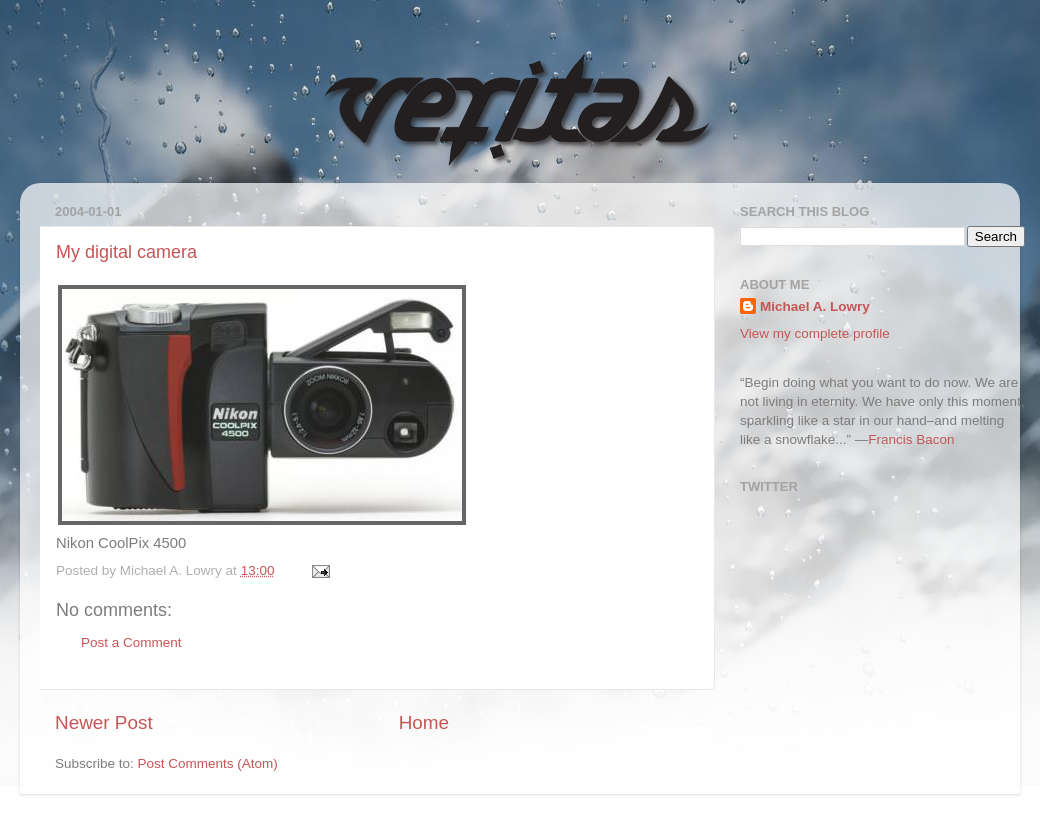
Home (424, 722)
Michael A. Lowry (815, 306)
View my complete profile (815, 333)
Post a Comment (131, 642)
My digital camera (126, 252)
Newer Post (104, 722)
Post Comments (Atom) (208, 763)
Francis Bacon (911, 439)
